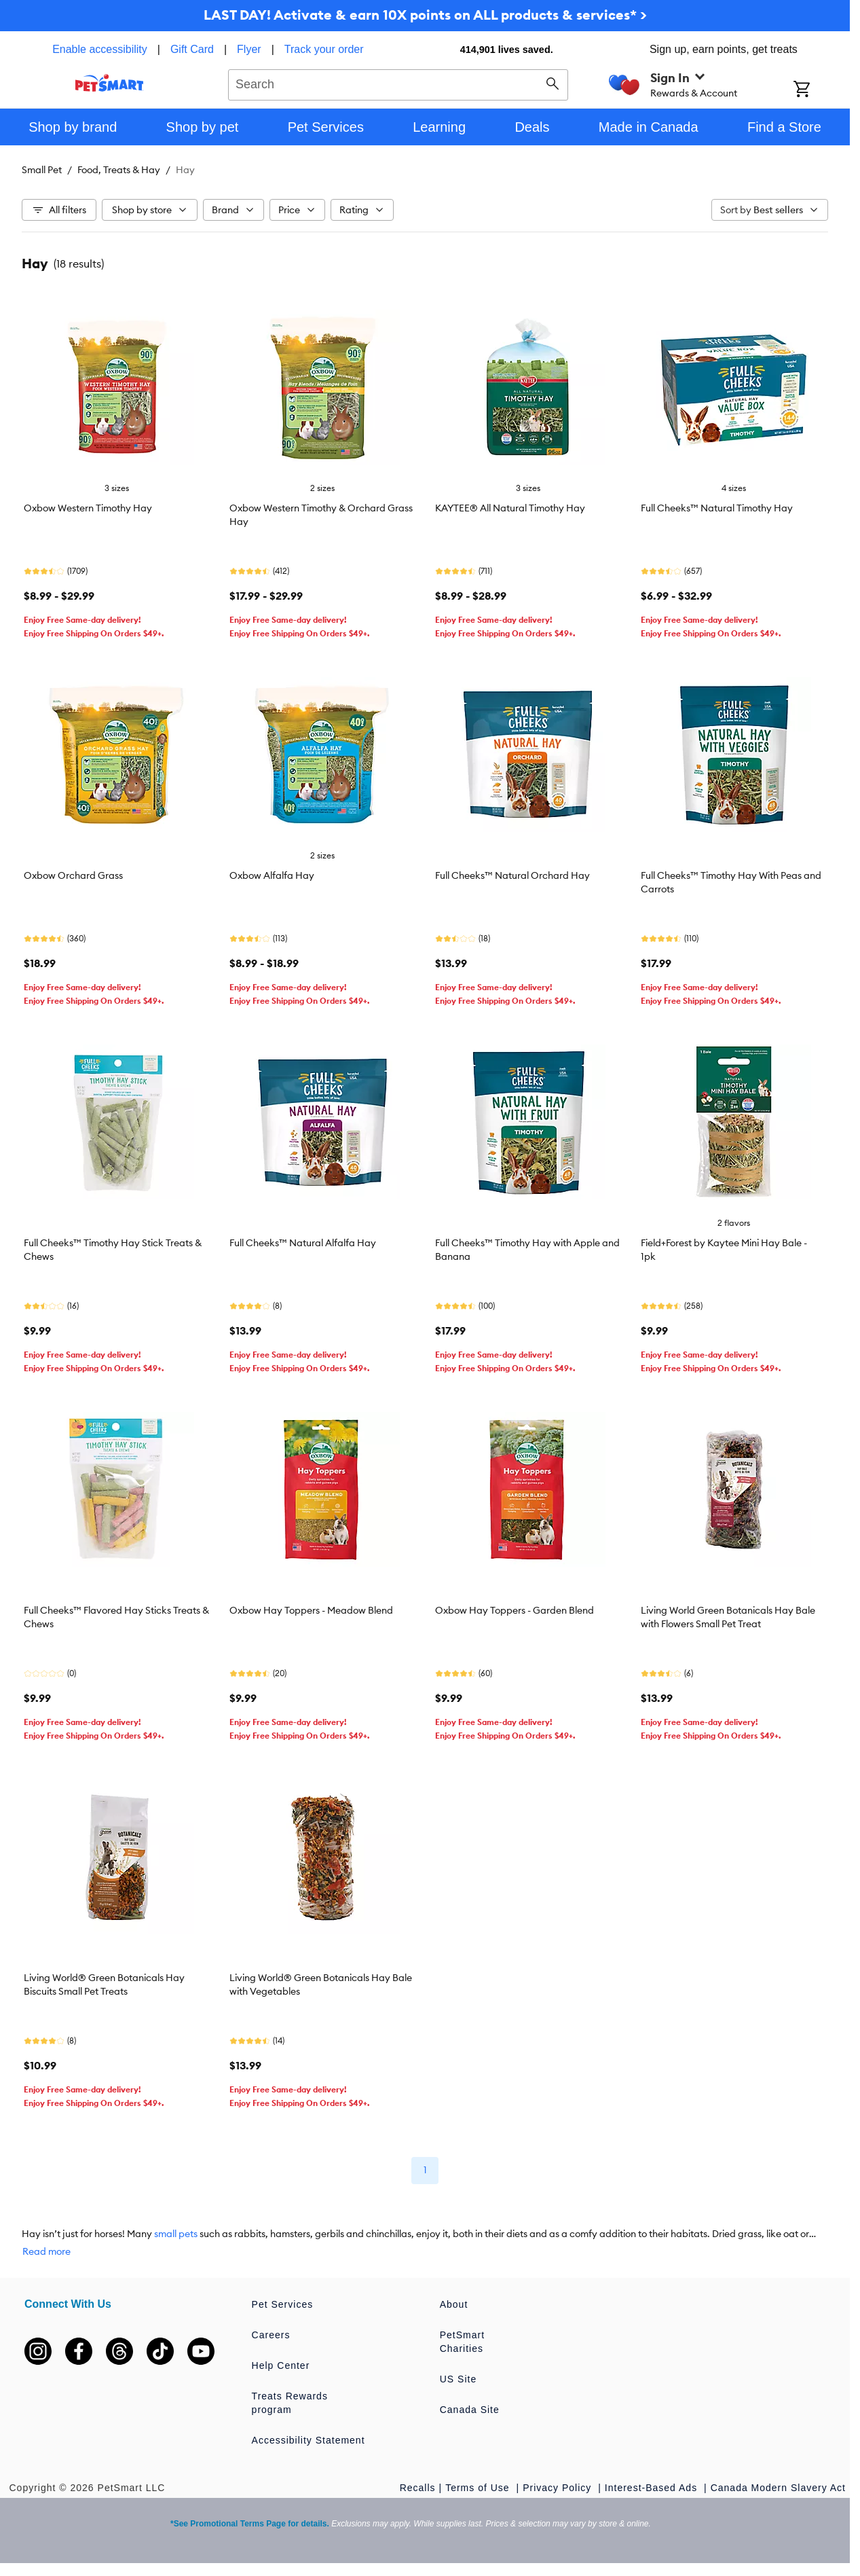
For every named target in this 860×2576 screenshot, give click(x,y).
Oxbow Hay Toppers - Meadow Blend (311, 1610)
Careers (271, 2334)
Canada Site (470, 2409)
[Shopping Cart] (819, 90)
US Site (458, 2379)
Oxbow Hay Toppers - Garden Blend (514, 1610)
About (454, 2304)
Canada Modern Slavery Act (778, 2487)
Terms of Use (478, 2487)
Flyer (249, 49)
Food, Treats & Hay (118, 170)
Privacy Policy (559, 2487)
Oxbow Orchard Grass (73, 875)
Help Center (281, 2365)
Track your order (324, 49)
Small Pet (42, 170)
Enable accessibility (99, 49)
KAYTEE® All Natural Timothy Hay (510, 508)
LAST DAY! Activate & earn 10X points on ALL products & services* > (425, 14)
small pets (176, 2234)
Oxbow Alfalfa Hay (271, 875)
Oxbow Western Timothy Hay (88, 508)
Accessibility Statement (308, 2440)
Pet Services (283, 2304)
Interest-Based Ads (652, 2487)
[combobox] (398, 82)
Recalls (418, 2487)
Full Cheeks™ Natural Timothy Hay (717, 508)
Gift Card (192, 49)
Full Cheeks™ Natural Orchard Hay (512, 875)
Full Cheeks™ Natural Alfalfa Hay (302, 1243)
